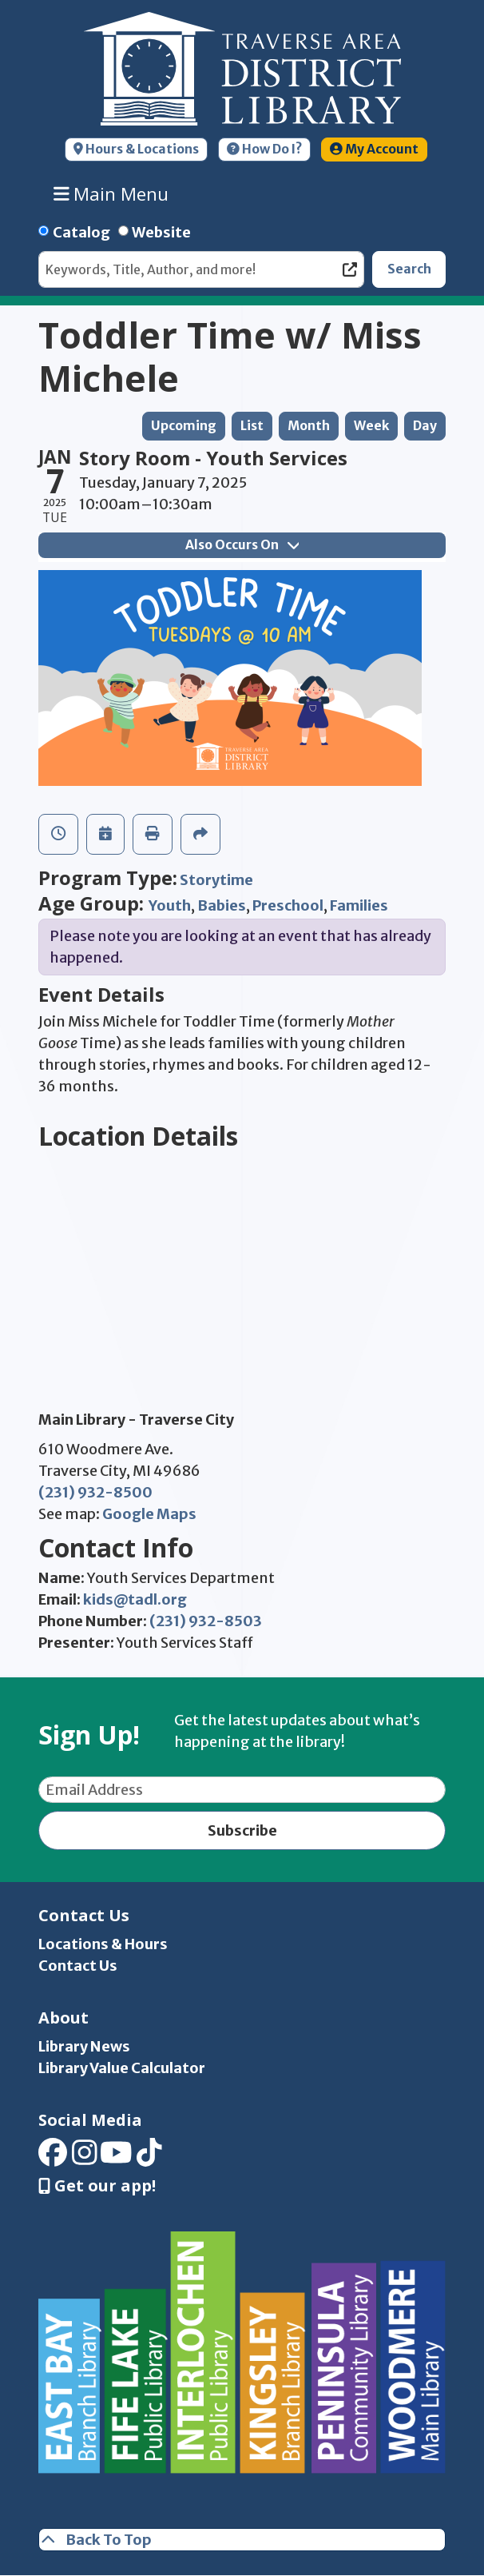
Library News (84, 2046)
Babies (221, 905)
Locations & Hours (103, 1944)
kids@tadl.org (135, 1599)
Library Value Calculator (121, 2068)
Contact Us (77, 1965)
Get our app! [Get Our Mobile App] (97, 2185)
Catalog (81, 232)
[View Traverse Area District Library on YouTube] (116, 2157)
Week (371, 425)
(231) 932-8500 (95, 1492)
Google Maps (149, 1514)
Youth (170, 905)
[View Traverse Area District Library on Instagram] (84, 2157)
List (252, 425)
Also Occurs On (242, 544)
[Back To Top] (242, 2539)
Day (425, 425)
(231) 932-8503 (205, 1621)
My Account (374, 149)
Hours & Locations (136, 149)
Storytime (216, 880)
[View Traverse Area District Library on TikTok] (149, 2157)
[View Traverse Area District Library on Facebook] (52, 2157)
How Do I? (264, 149)
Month (309, 425)
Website (161, 232)
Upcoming (183, 425)
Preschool (287, 905)
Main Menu (111, 193)
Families (359, 905)
